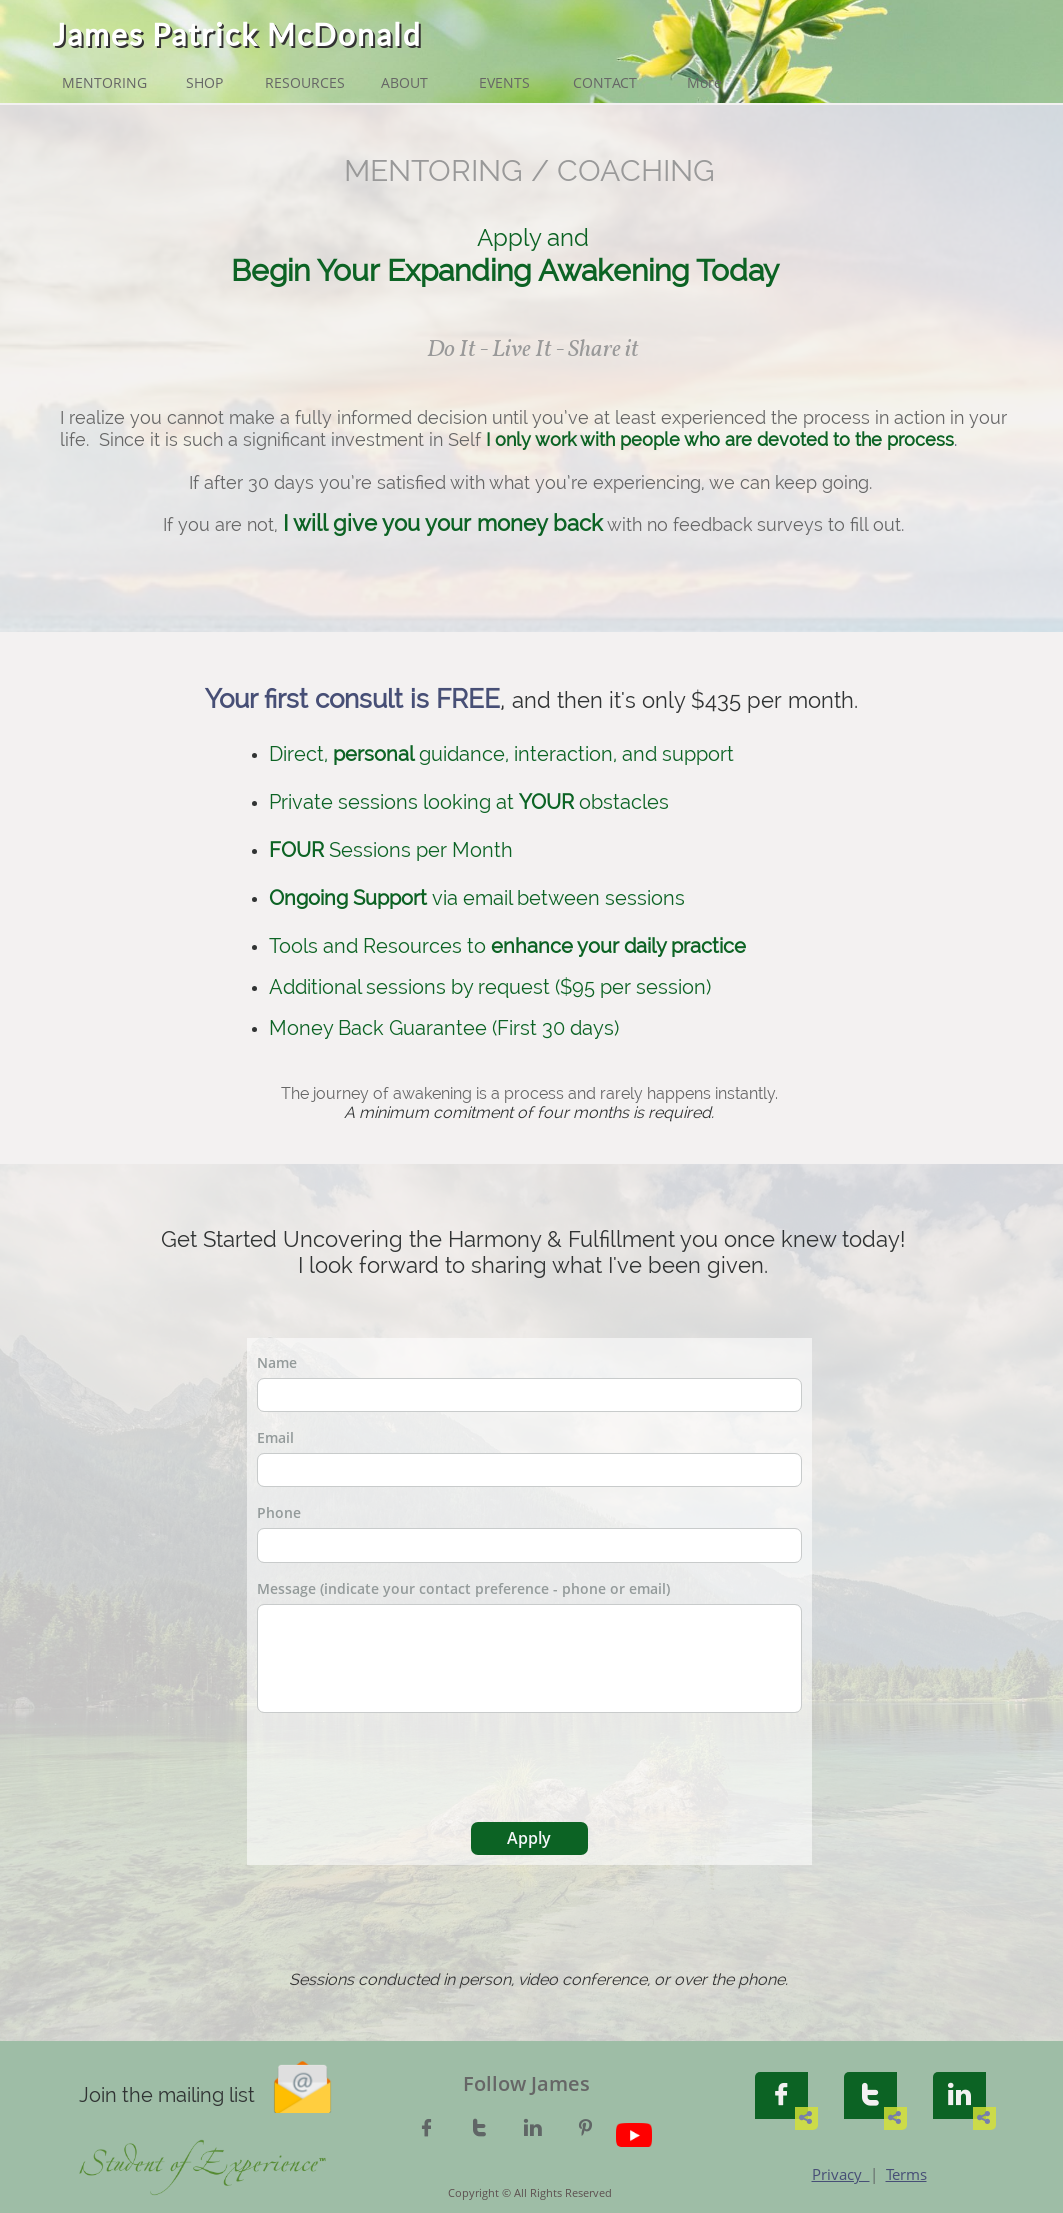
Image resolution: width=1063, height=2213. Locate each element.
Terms (906, 2174)
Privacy (841, 2174)
